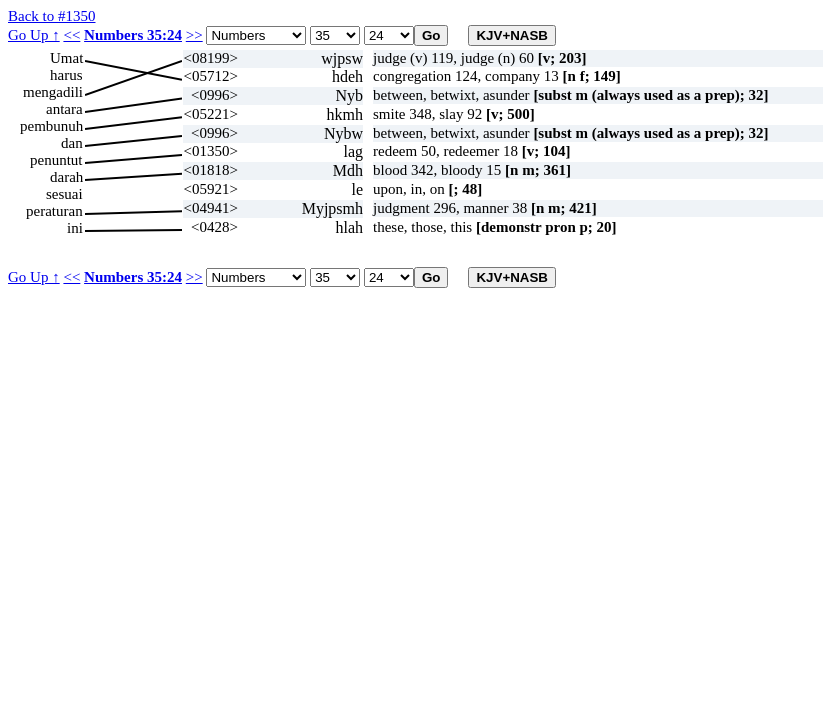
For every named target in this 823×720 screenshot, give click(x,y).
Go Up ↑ (34, 35)
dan (72, 143)
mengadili (53, 92)
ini (75, 228)
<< (71, 35)
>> (194, 35)
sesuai (64, 194)
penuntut (56, 160)
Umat (66, 58)
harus (66, 75)
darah (66, 177)
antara (64, 109)
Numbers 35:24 (133, 35)
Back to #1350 (52, 16)
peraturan (54, 211)
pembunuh (51, 126)
